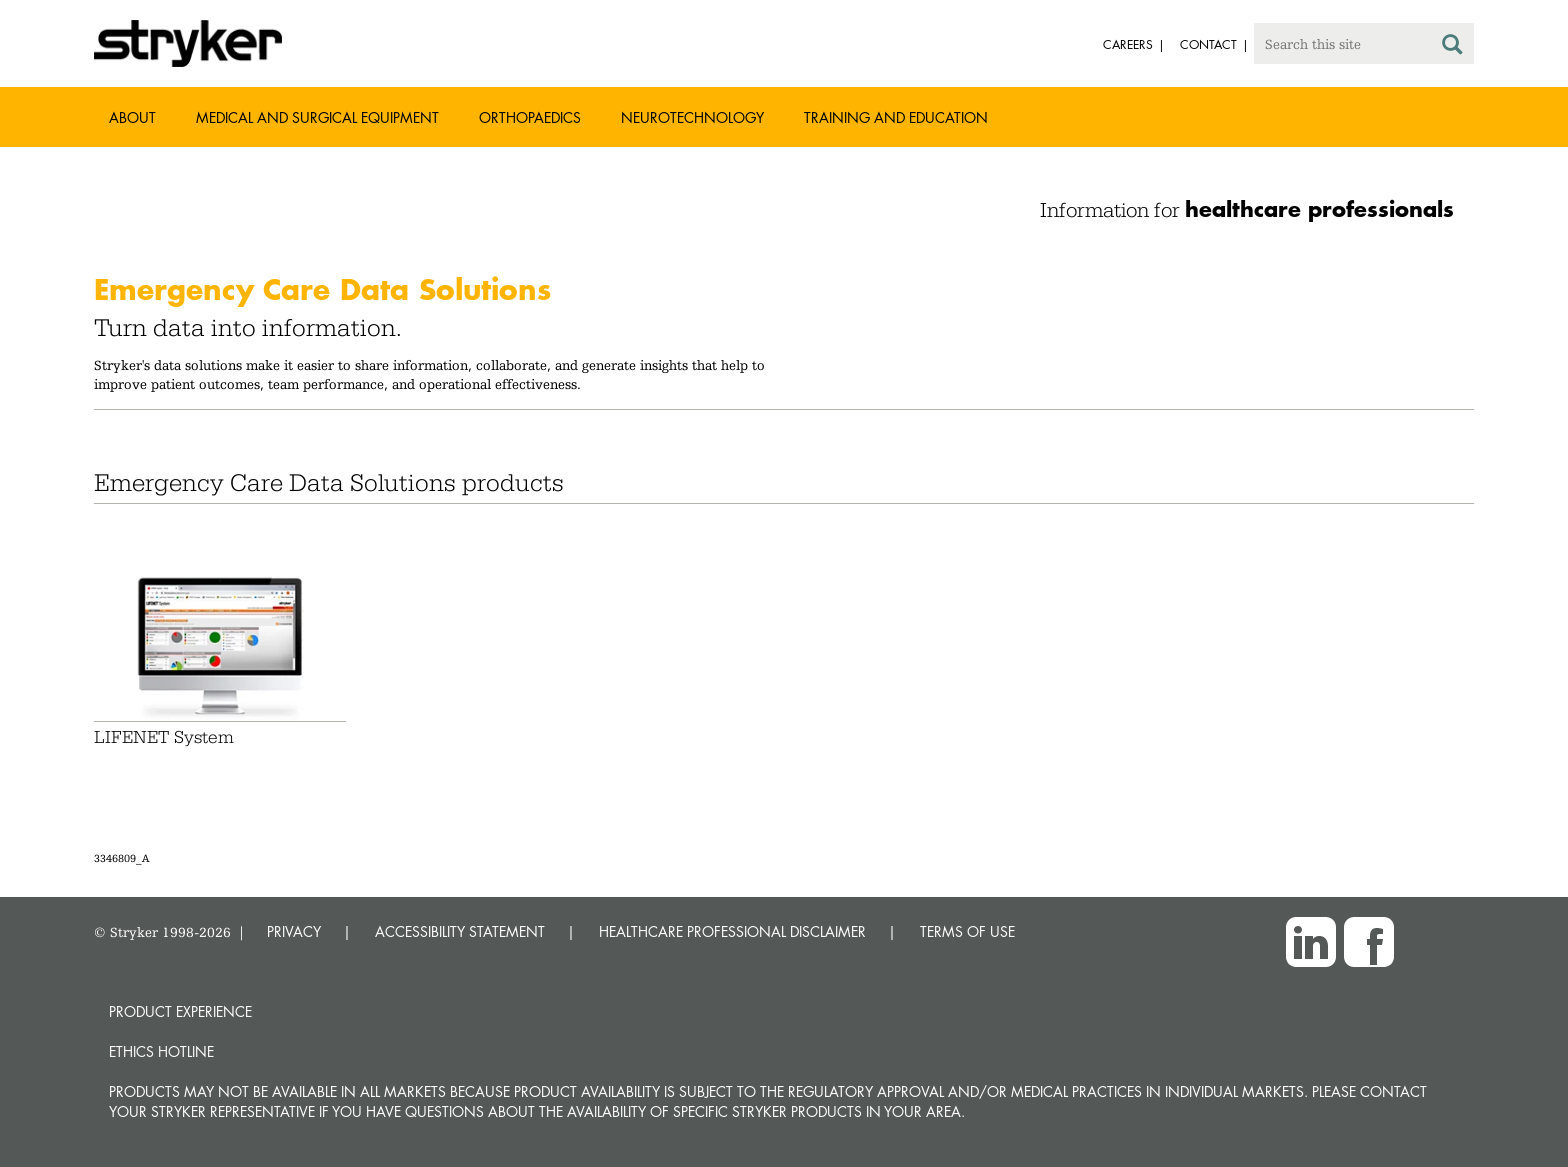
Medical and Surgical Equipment (317, 117)
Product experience (180, 1011)
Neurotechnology (692, 117)
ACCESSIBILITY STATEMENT (460, 931)
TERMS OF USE (967, 931)
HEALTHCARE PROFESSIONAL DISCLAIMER (732, 931)
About (132, 117)
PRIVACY (294, 931)
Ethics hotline (161, 1051)
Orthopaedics (530, 117)
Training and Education (896, 117)
